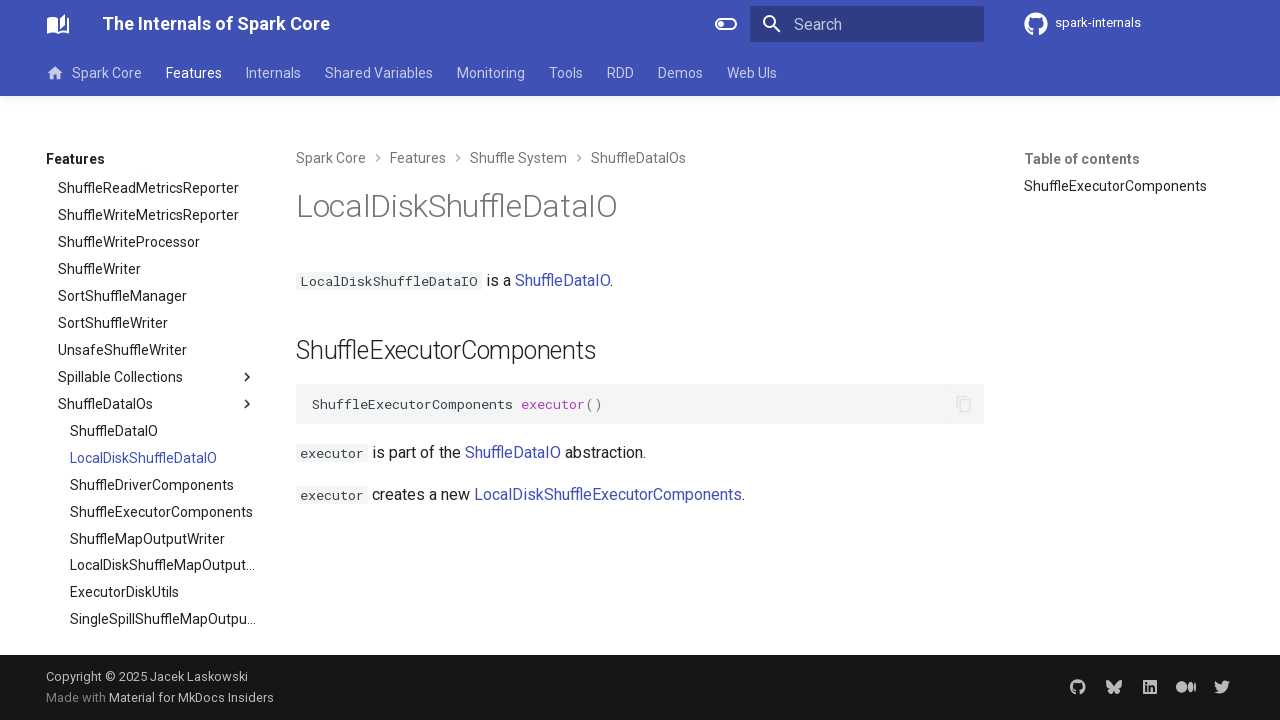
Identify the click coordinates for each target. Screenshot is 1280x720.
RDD (620, 73)
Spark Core (94, 73)
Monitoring (491, 73)
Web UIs (752, 73)
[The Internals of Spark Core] (58, 24)
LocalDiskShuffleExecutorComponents (608, 494)
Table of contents (1082, 159)
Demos (680, 73)
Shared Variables (379, 73)
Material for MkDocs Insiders (191, 697)
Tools (566, 73)
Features (194, 73)
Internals (273, 73)
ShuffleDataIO (562, 280)
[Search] (867, 24)
